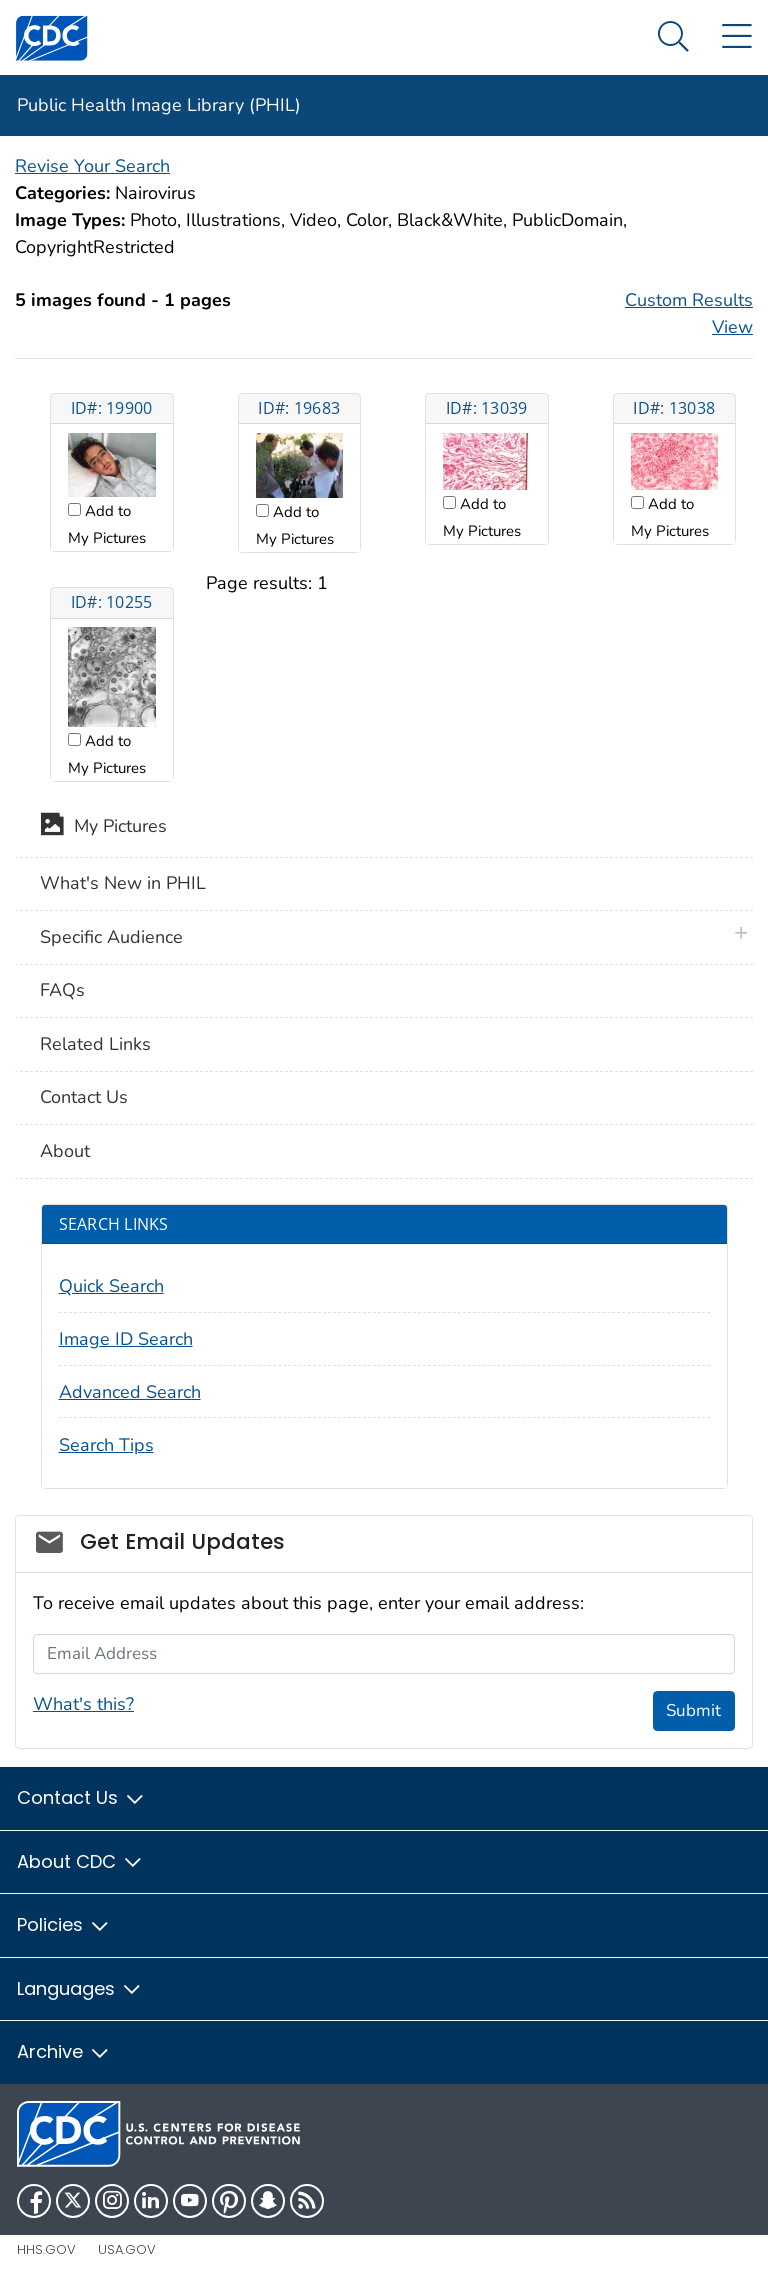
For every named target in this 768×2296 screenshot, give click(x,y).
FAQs (62, 990)
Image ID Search (126, 1339)
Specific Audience (111, 937)
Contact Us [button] (81, 1797)
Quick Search (111, 1286)
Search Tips (106, 1445)
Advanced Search (130, 1392)
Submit (693, 1710)
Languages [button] (80, 1988)
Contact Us (84, 1097)
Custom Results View (689, 313)
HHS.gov (46, 2249)
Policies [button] (64, 1924)
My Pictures (103, 828)
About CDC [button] (80, 1861)
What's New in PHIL (123, 883)
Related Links (95, 1044)
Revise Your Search (92, 166)
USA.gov (127, 2249)
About (65, 1151)
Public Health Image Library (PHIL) (159, 105)
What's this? (83, 1704)
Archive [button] (64, 2051)
